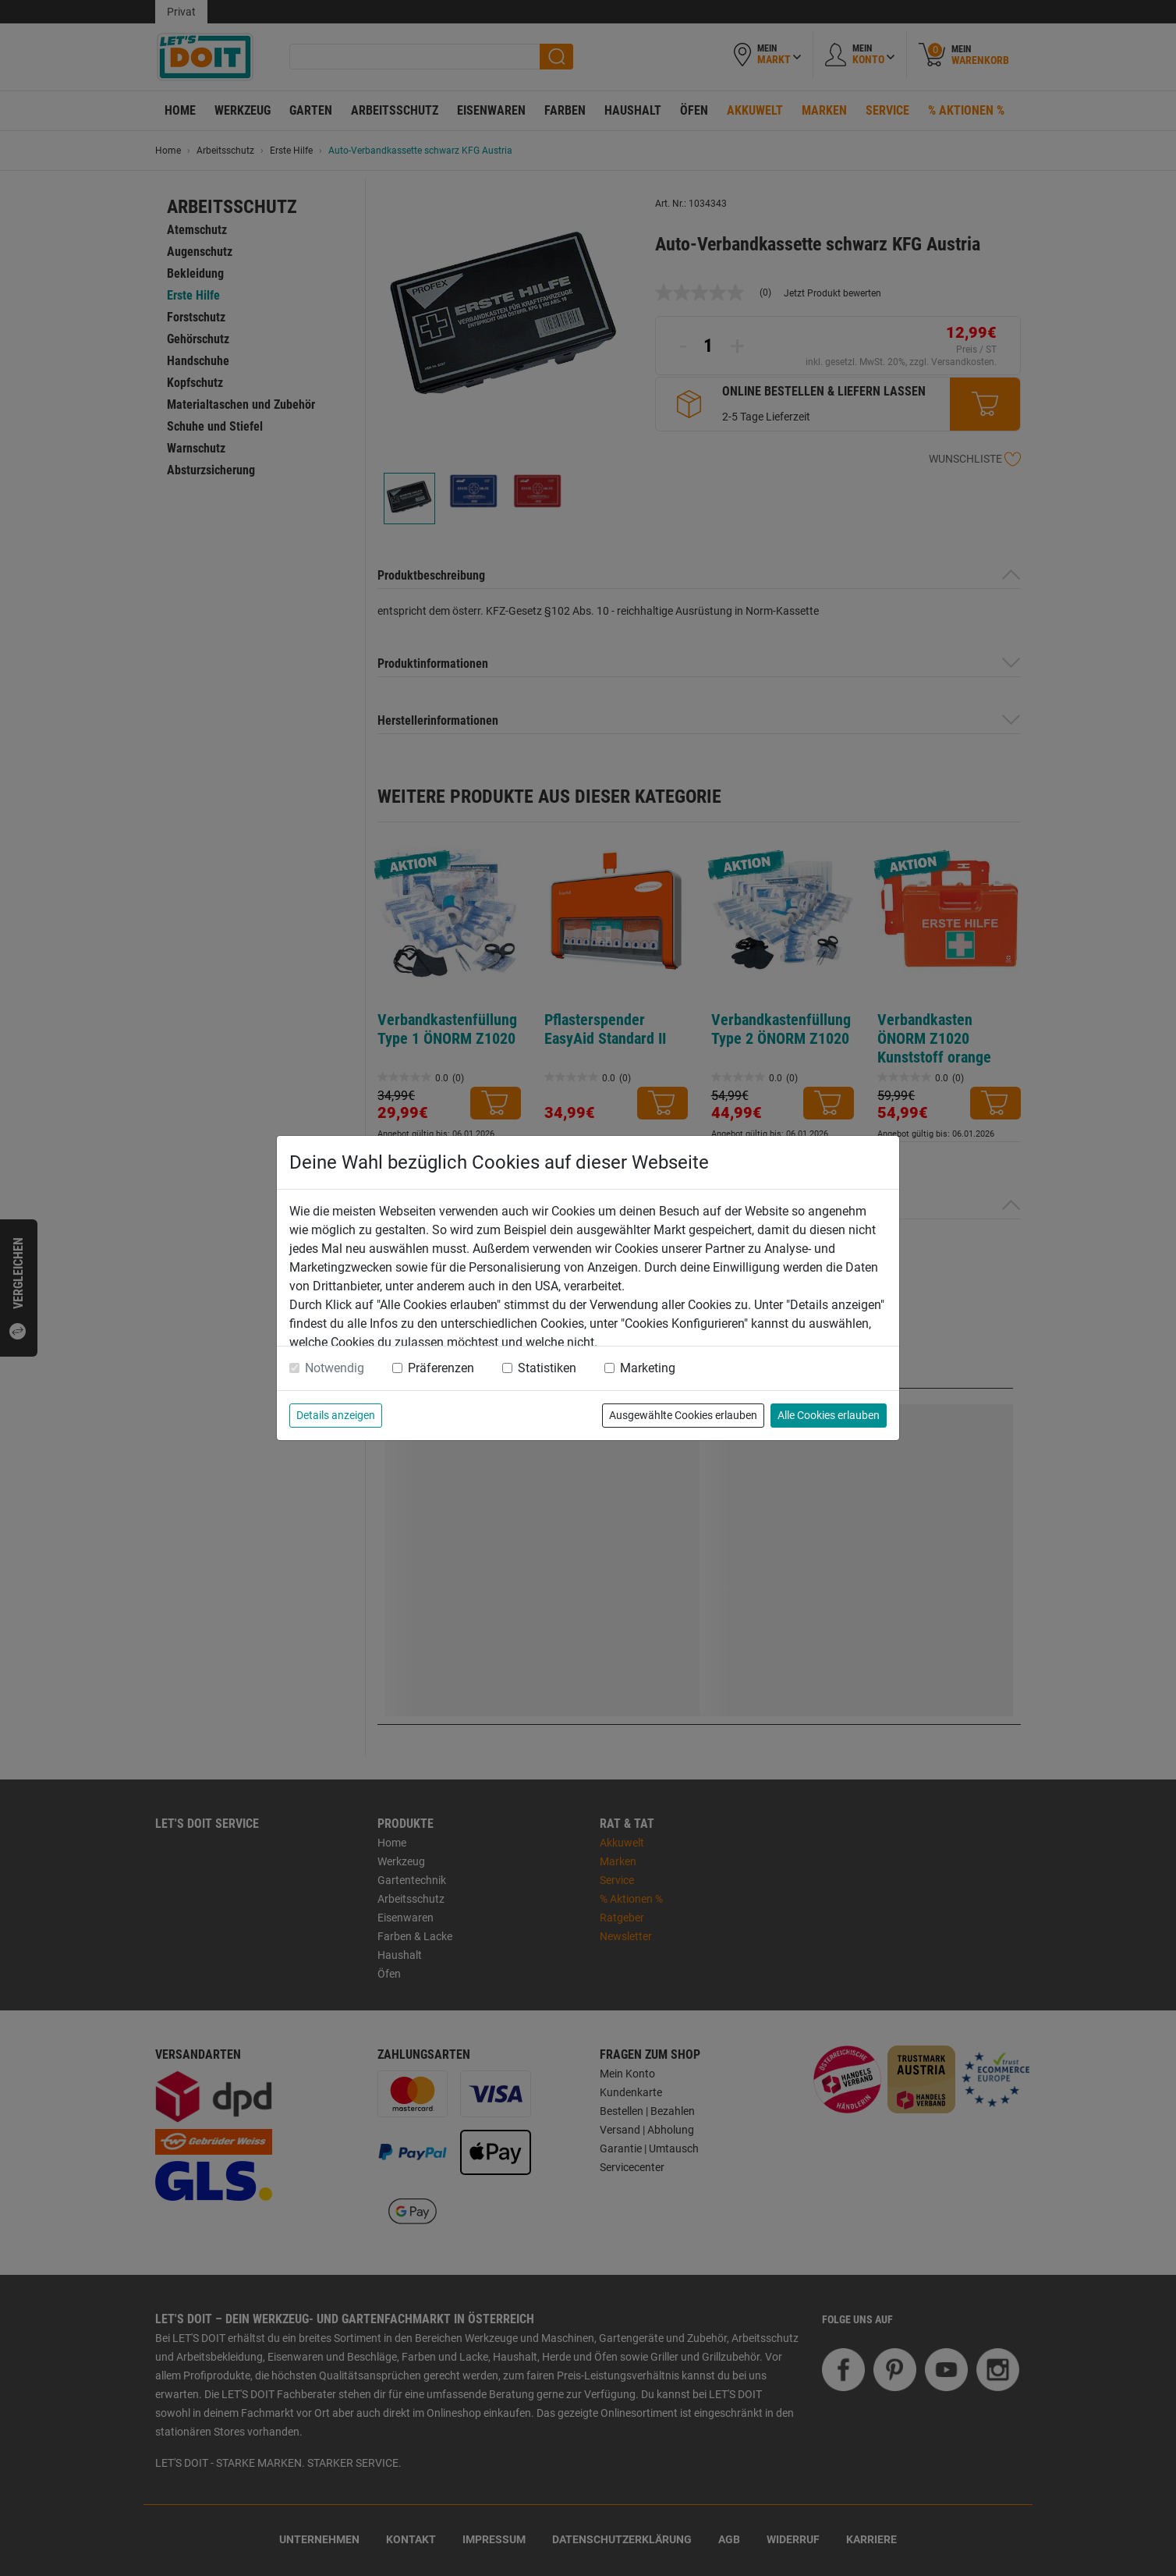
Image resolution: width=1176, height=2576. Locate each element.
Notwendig (334, 1368)
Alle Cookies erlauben (829, 1415)
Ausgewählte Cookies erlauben (683, 1415)
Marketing (647, 1368)
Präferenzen (441, 1368)
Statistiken (547, 1368)
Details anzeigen (335, 1415)
